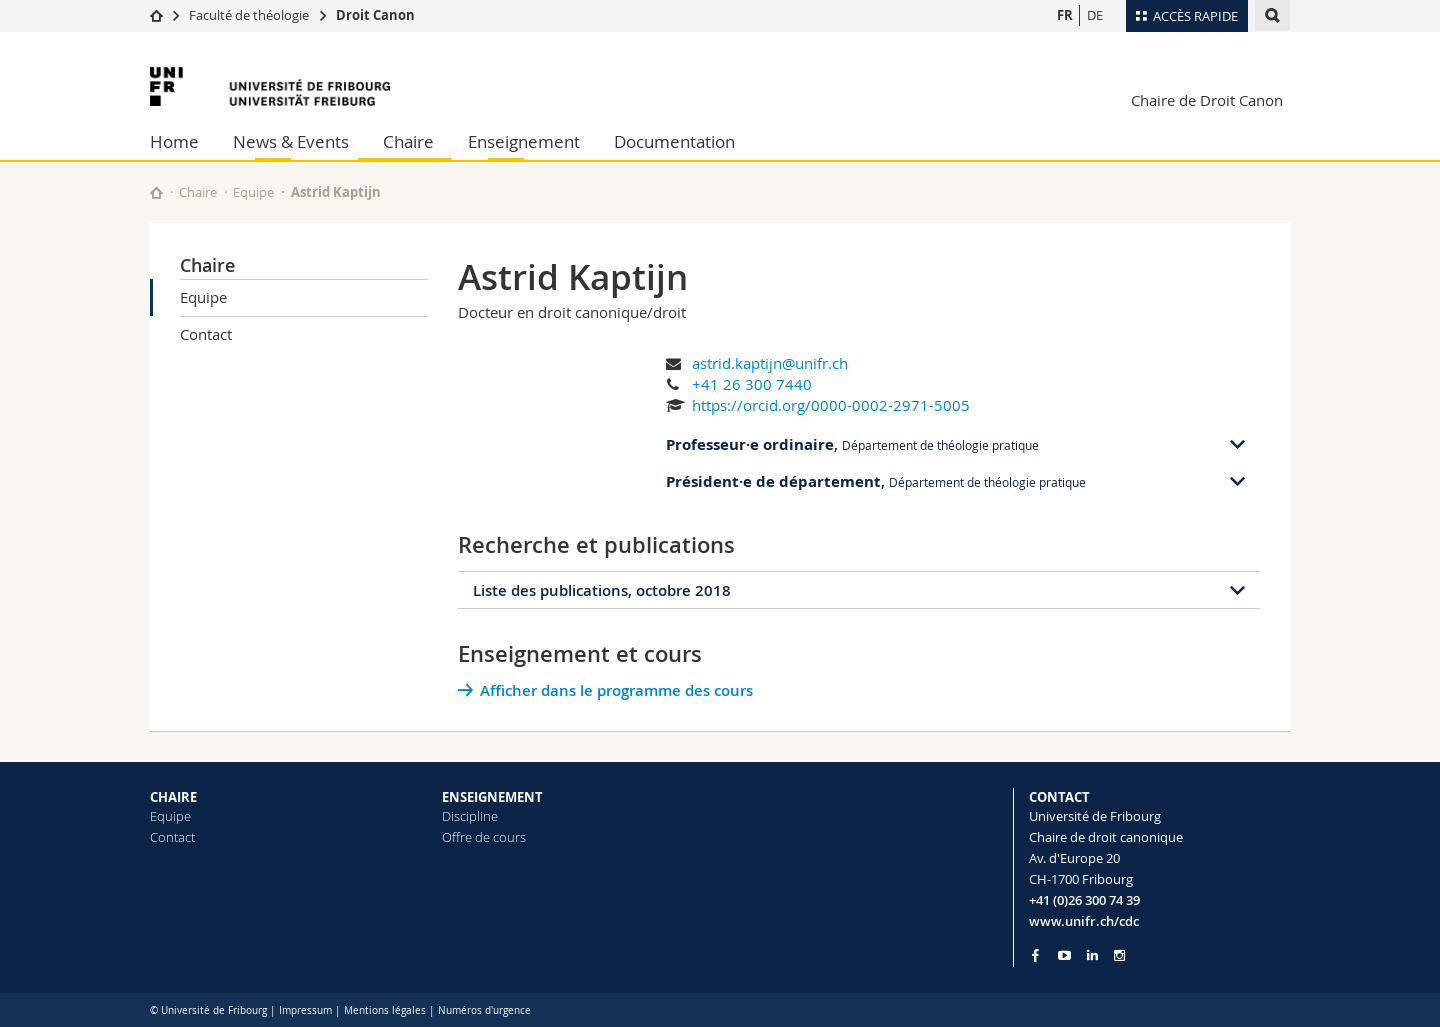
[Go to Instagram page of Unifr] (1119, 955)
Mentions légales (385, 1010)
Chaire (408, 141)
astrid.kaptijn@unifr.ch (770, 363)
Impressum (305, 1010)
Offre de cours (484, 837)
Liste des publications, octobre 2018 (602, 590)
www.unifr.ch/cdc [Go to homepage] (1084, 921)
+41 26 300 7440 (752, 384)
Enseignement (524, 141)
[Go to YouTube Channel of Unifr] (1064, 955)
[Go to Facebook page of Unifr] (1035, 955)
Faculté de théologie (249, 15)
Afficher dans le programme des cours (616, 690)
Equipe (253, 192)
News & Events (291, 141)
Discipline (470, 816)
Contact (206, 334)
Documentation (674, 141)
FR (1065, 15)
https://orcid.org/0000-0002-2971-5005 (831, 405)
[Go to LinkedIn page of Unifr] (1092, 955)
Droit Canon (375, 15)
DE (1095, 15)
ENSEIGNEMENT (492, 797)
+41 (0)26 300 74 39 (1084, 900)
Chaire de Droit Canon (1207, 100)
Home (174, 141)
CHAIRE (173, 797)
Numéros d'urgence (484, 1010)
